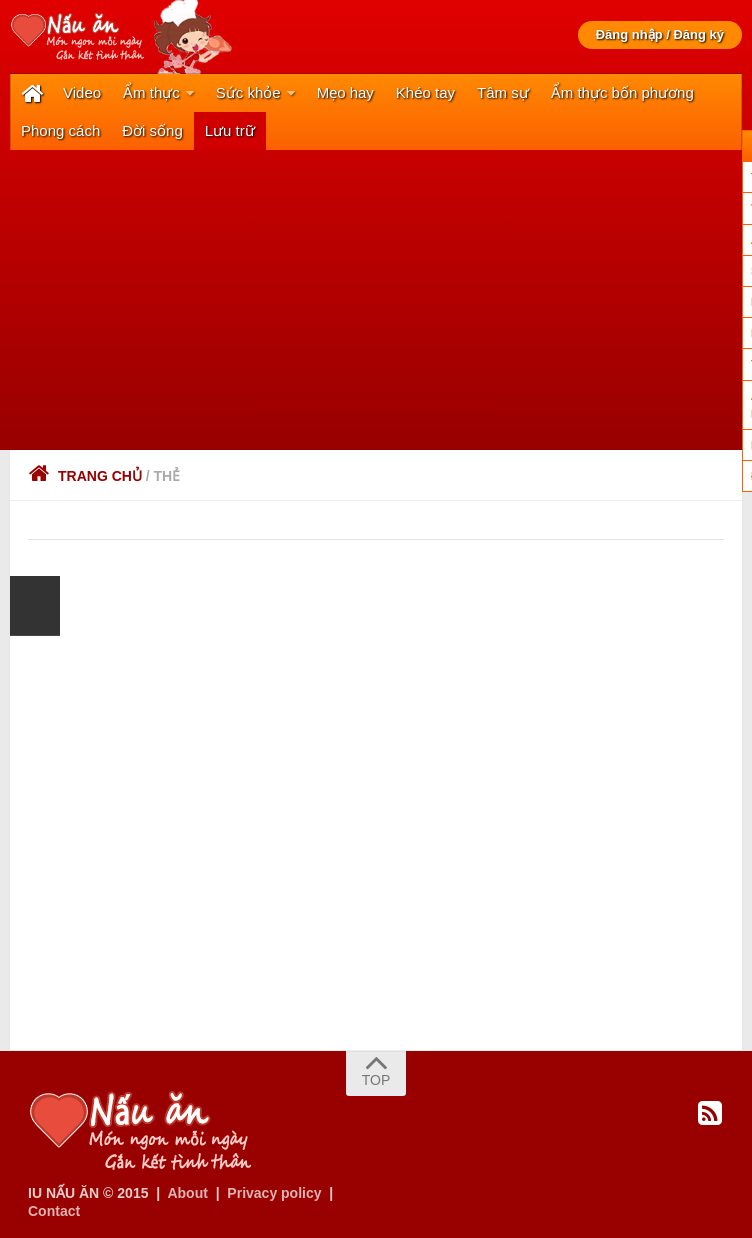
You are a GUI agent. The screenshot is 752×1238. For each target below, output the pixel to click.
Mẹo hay (345, 92)
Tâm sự (503, 92)
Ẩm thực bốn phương (622, 92)
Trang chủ (85, 476)
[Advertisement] (376, 300)
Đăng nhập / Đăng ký (660, 34)
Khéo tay (425, 92)
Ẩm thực (151, 92)
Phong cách (60, 130)
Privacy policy (274, 1193)
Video (82, 92)
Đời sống (152, 130)
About (187, 1193)
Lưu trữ (230, 130)
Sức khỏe (248, 92)
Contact (54, 1211)
